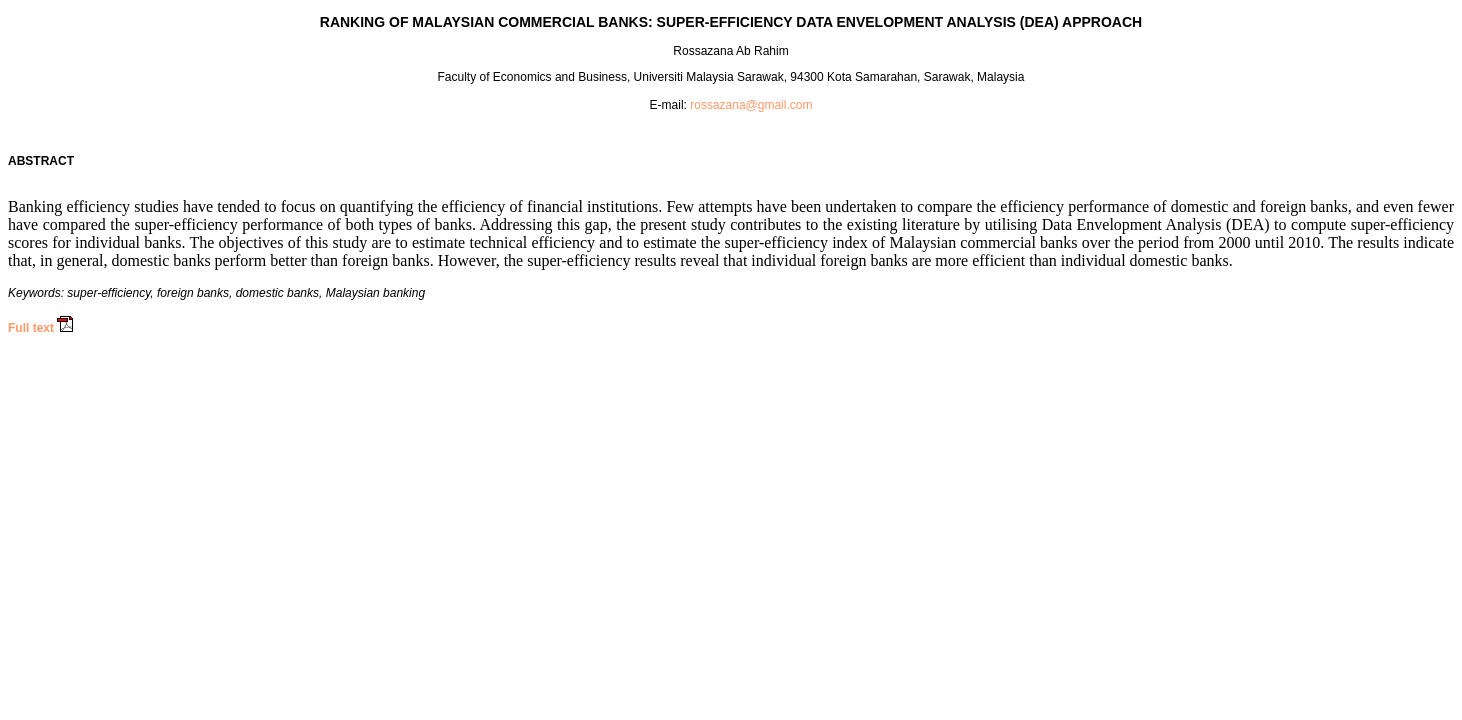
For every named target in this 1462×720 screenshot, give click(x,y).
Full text (31, 328)
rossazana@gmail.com (751, 105)
